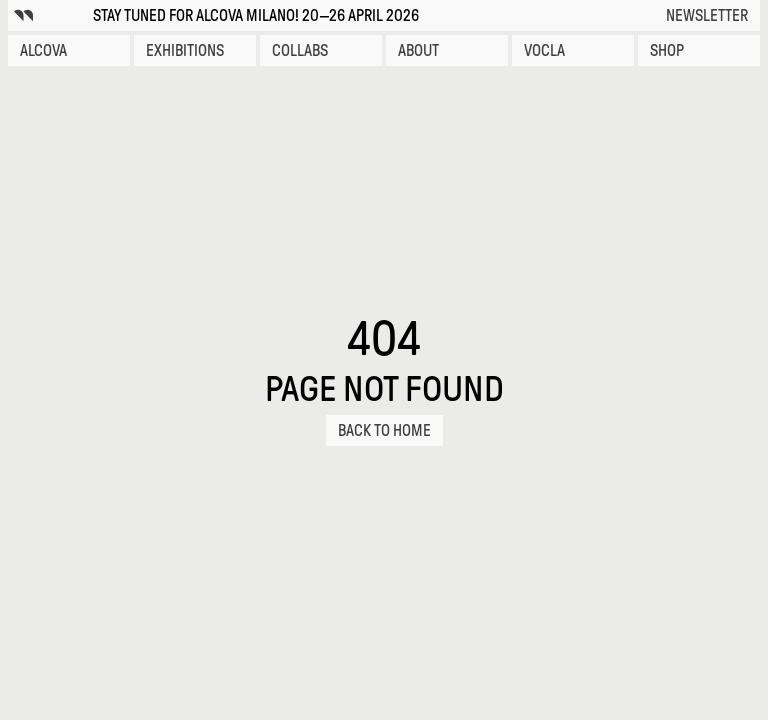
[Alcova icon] (23, 15)
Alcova (43, 50)
